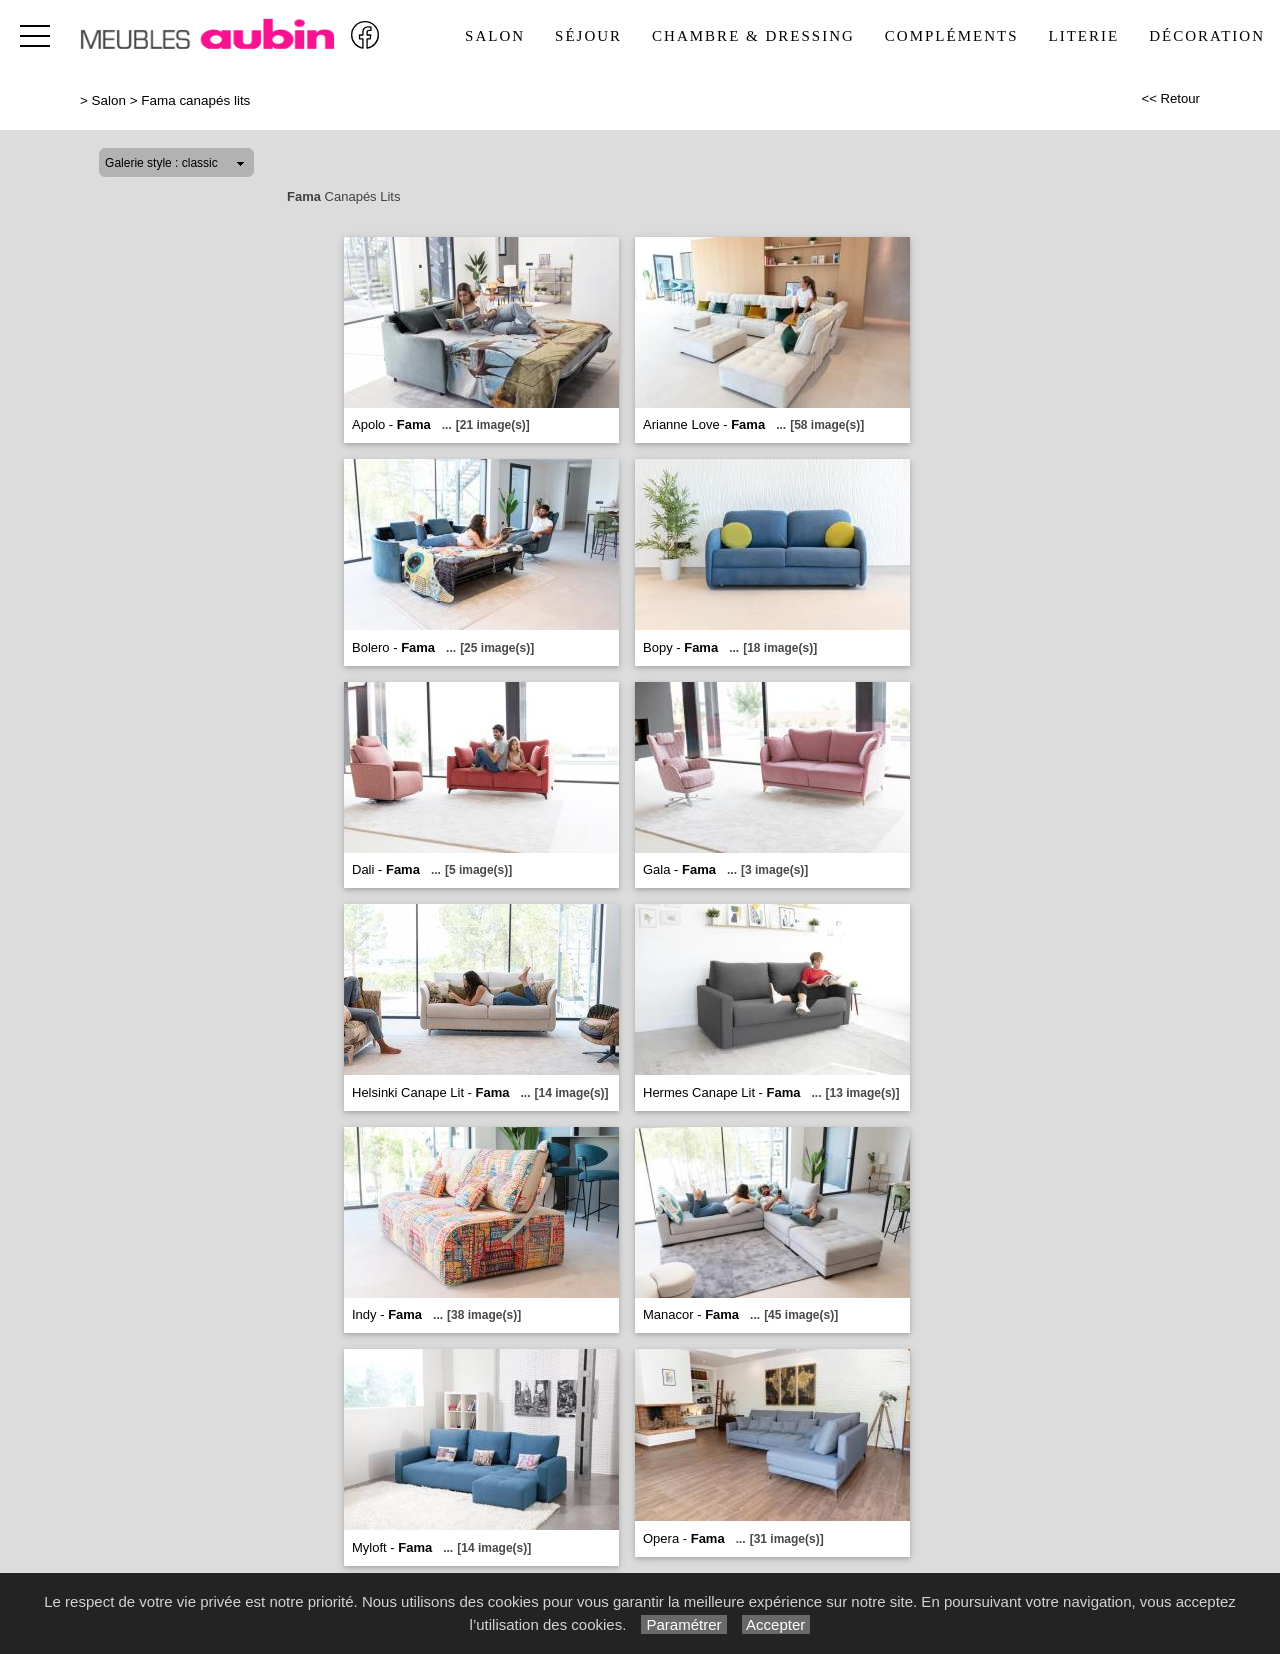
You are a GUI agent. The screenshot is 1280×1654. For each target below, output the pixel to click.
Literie (1084, 36)
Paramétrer (683, 1624)
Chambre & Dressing (753, 36)
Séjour (588, 36)
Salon (495, 36)
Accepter (776, 1624)
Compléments (952, 36)
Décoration (1207, 36)
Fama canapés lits (195, 100)
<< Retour (1170, 98)
